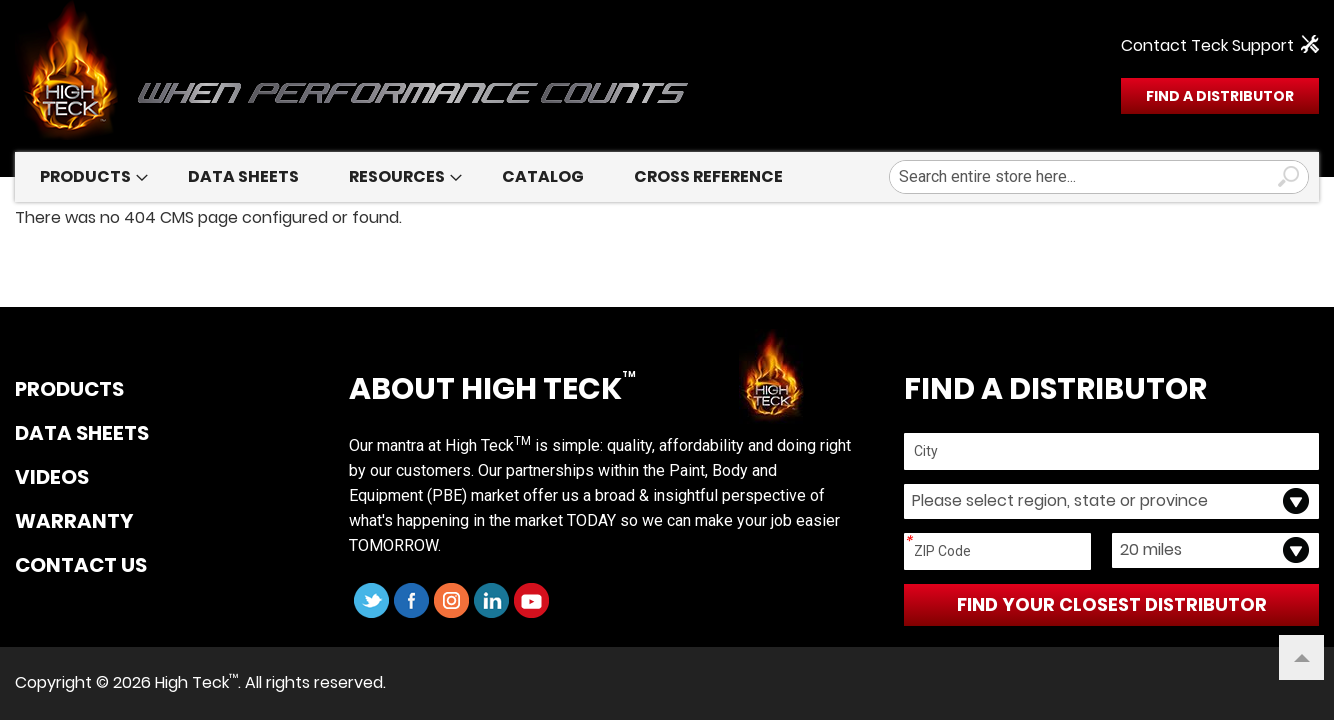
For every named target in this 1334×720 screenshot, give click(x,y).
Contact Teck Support (1207, 46)
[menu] (667, 177)
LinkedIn (491, 600)
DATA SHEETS (82, 434)
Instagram (451, 600)
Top (1294, 648)
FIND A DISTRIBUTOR (1220, 96)
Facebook (411, 600)
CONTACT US (81, 566)
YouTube (531, 600)
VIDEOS (52, 478)
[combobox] (1099, 177)
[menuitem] (89, 177)
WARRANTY (74, 522)
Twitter (371, 600)
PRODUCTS (69, 390)
